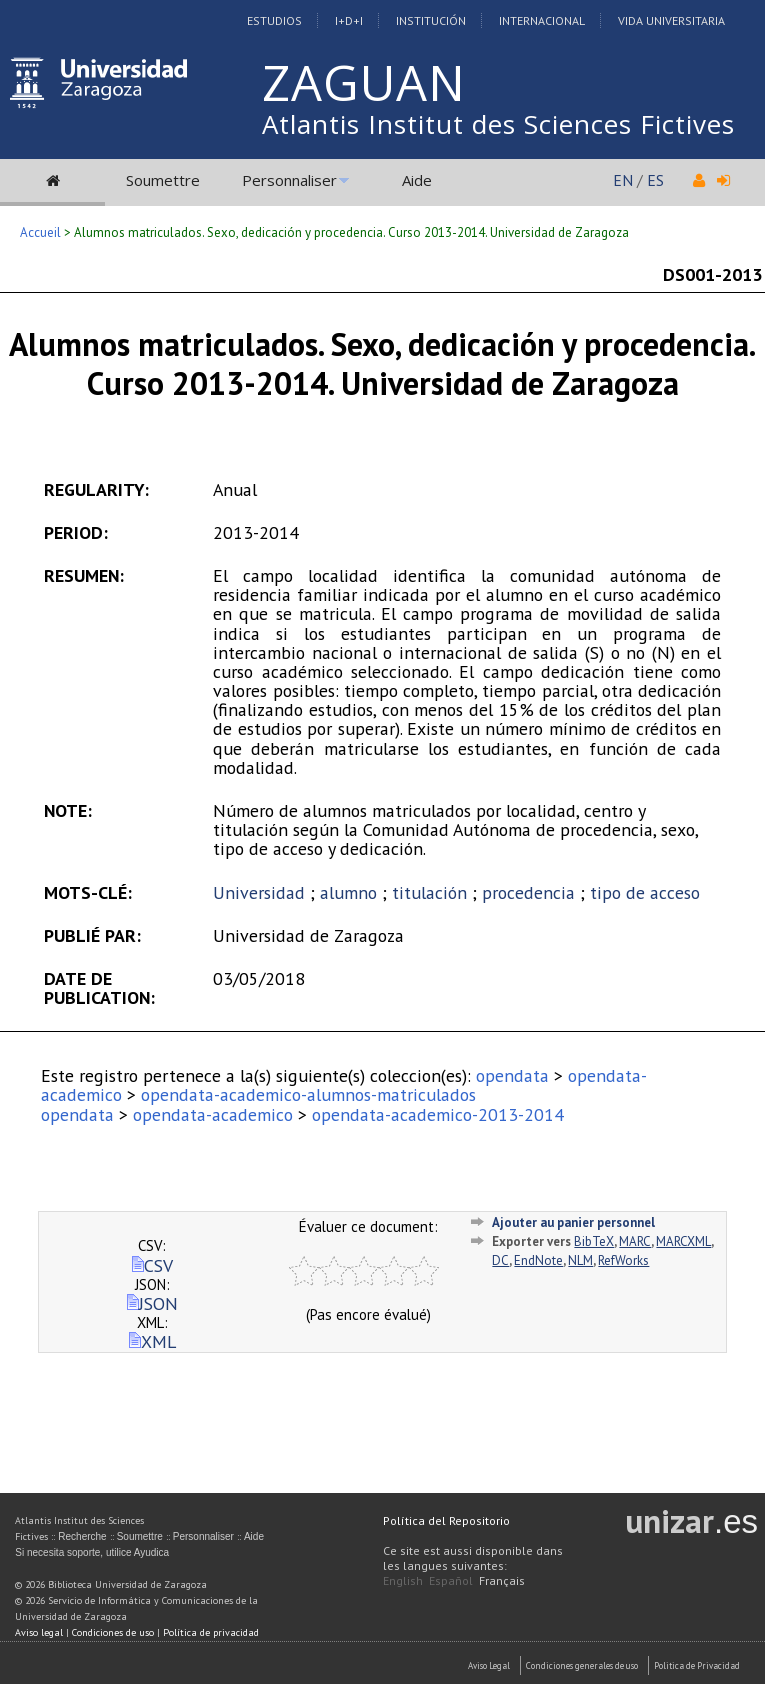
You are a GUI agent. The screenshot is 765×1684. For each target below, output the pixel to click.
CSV (152, 1265)
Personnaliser (289, 180)
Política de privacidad (211, 1632)
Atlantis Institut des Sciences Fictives (498, 124)
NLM (580, 1260)
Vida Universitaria (671, 20)
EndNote (538, 1260)
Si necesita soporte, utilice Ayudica (92, 1552)
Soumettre (163, 180)
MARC (635, 1241)
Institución (431, 20)
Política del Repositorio (446, 1520)
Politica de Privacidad (697, 1665)
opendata (512, 1075)
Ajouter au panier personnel (573, 1222)
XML (152, 1341)
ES (655, 180)
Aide (417, 180)
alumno (348, 892)
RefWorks (623, 1260)
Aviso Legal (489, 1665)
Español (451, 1580)
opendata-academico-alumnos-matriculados (308, 1094)
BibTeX (594, 1241)
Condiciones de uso (113, 1632)
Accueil (40, 232)
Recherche (82, 1536)
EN (623, 180)
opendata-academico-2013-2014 (438, 1114)
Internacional (542, 20)
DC (500, 1260)
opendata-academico (213, 1114)
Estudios (274, 20)
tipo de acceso (645, 892)
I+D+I (349, 20)
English (403, 1580)
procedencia (528, 892)
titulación (429, 892)
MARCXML (683, 1241)
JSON (152, 1303)
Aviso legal (39, 1632)
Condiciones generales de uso (582, 1665)
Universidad (259, 892)
